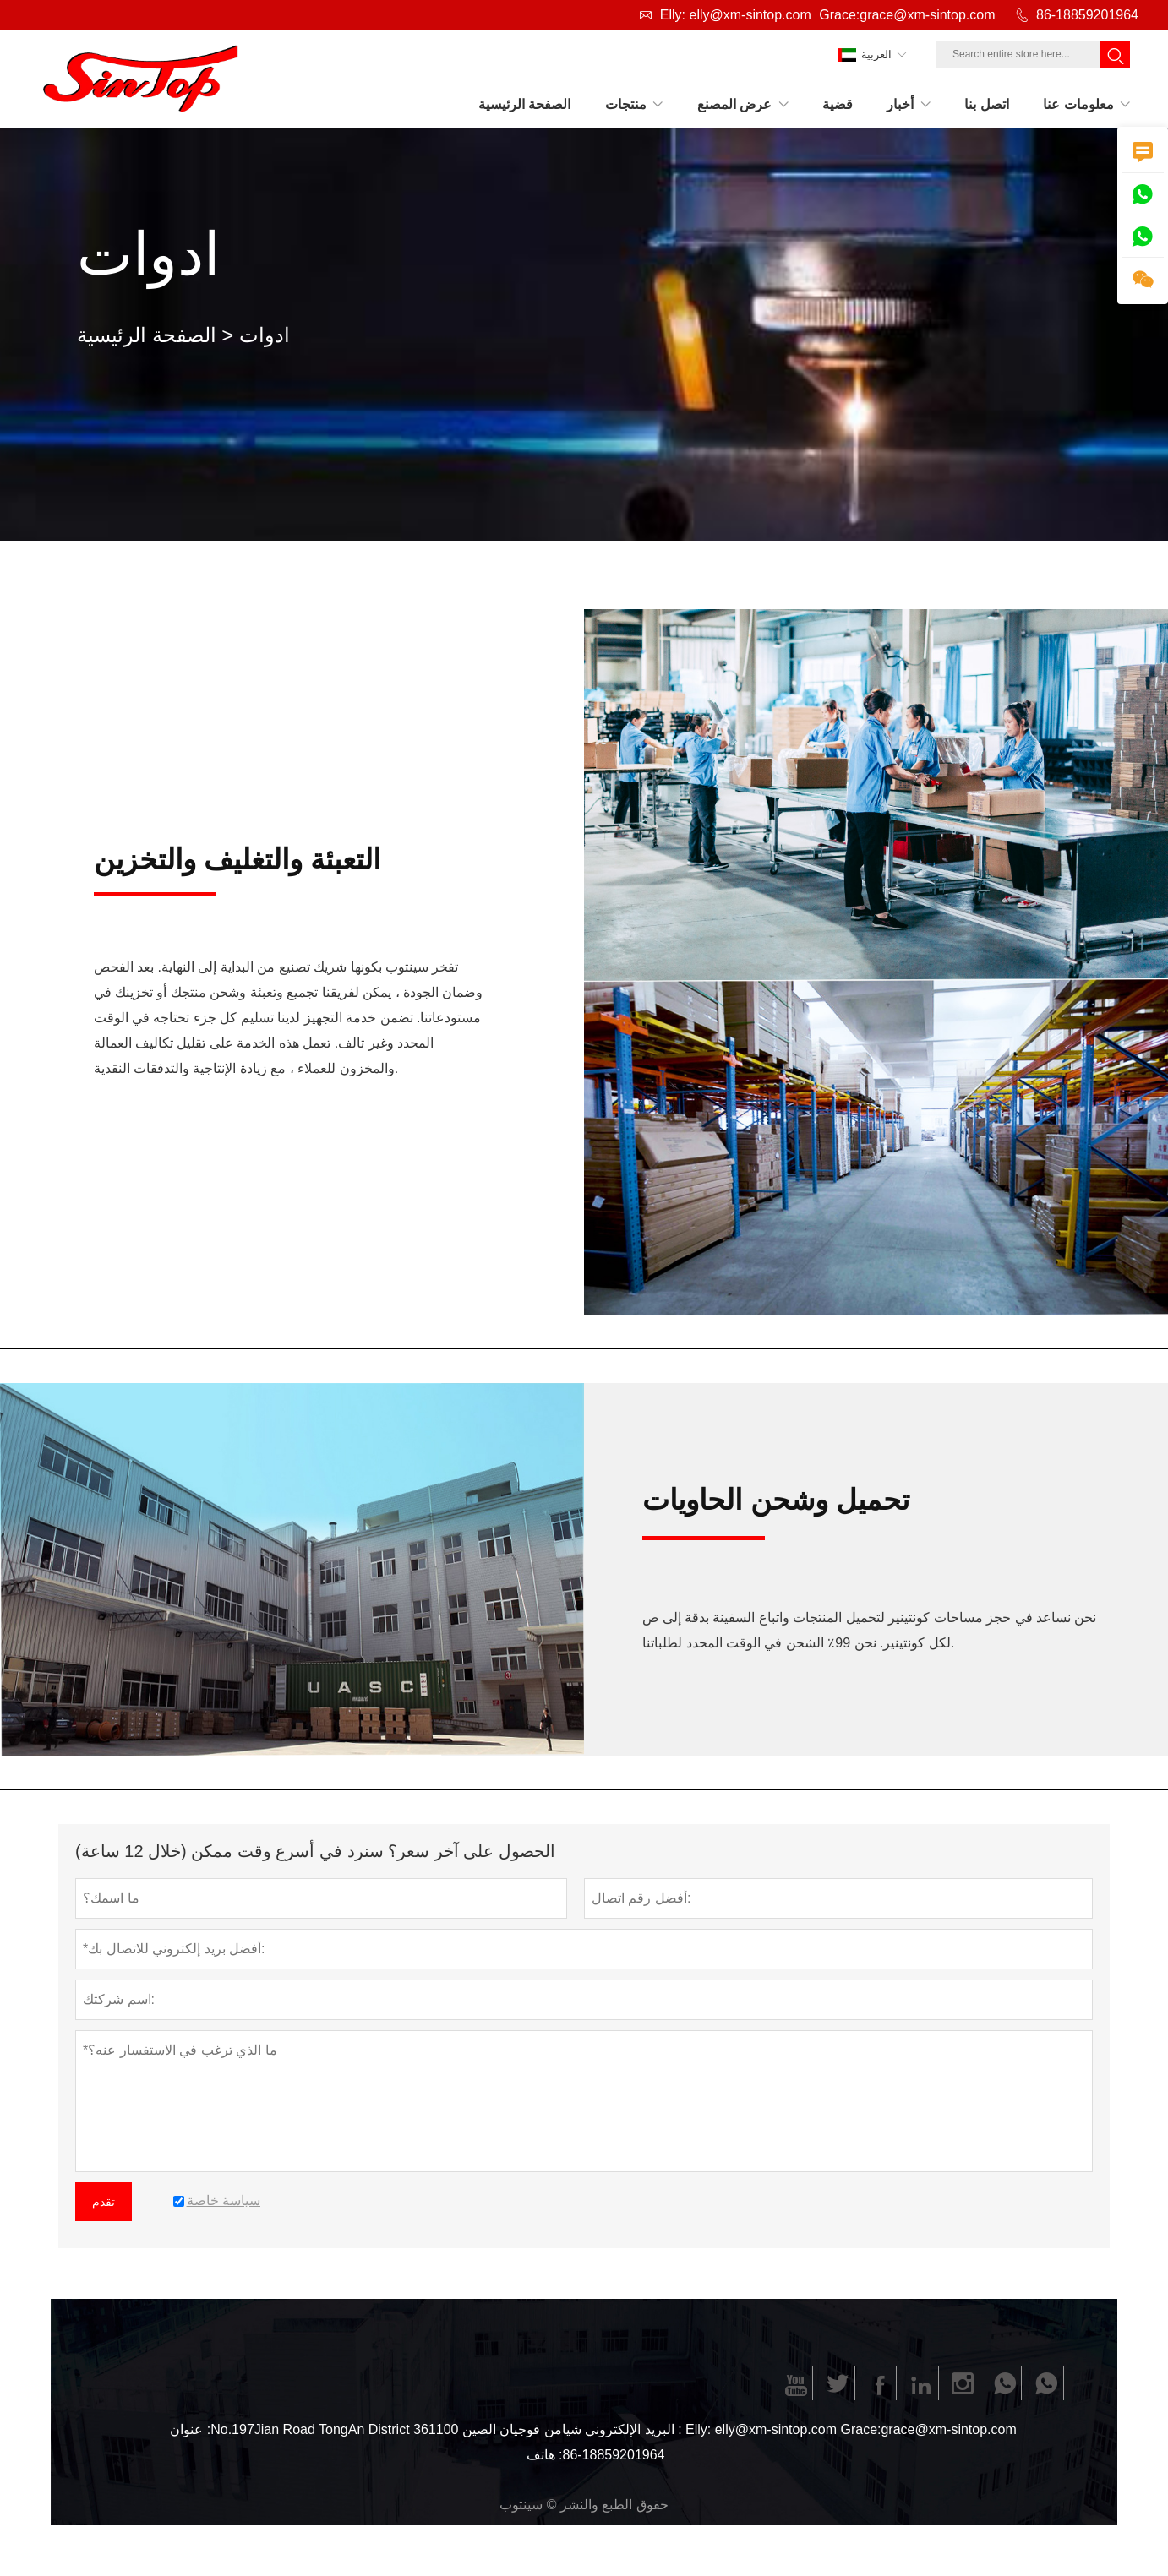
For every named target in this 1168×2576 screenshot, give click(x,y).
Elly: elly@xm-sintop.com (735, 15)
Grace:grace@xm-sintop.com (907, 15)
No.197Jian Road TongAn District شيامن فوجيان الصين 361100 (395, 2429)
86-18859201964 (1087, 15)
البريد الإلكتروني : (633, 2429)
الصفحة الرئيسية (146, 335)
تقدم (103, 2201)
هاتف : (545, 2455)
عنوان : (190, 2429)
